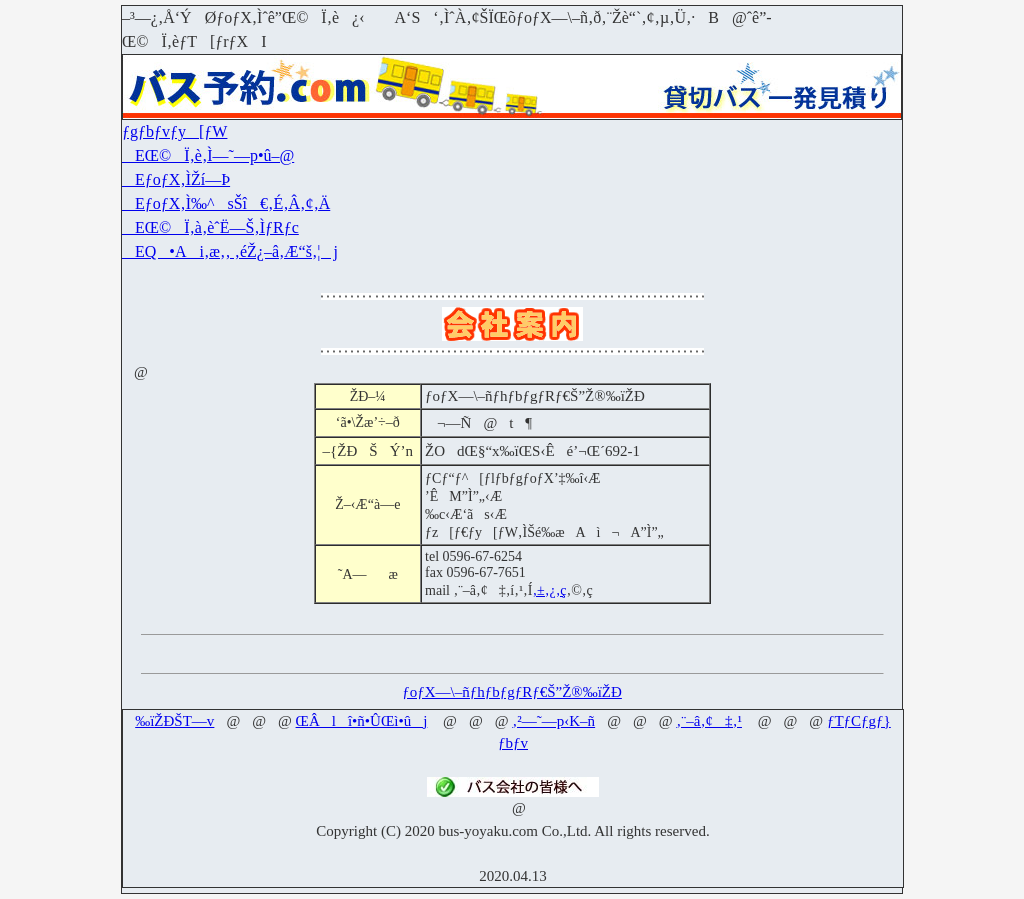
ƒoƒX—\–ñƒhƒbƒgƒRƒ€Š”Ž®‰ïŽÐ (512, 692)
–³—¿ (140, 17)
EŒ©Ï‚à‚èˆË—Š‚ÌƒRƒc (210, 227)
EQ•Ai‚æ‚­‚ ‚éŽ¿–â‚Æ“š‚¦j (230, 251)
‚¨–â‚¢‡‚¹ (709, 721)
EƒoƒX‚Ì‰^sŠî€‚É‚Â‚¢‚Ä (226, 203)
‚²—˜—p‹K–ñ (553, 721)
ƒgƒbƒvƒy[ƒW (174, 131)
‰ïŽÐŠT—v (174, 721)
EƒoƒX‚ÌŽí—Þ (176, 179)
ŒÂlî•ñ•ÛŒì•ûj (362, 721)
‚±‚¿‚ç (549, 590)
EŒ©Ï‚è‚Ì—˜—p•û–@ (208, 155)
